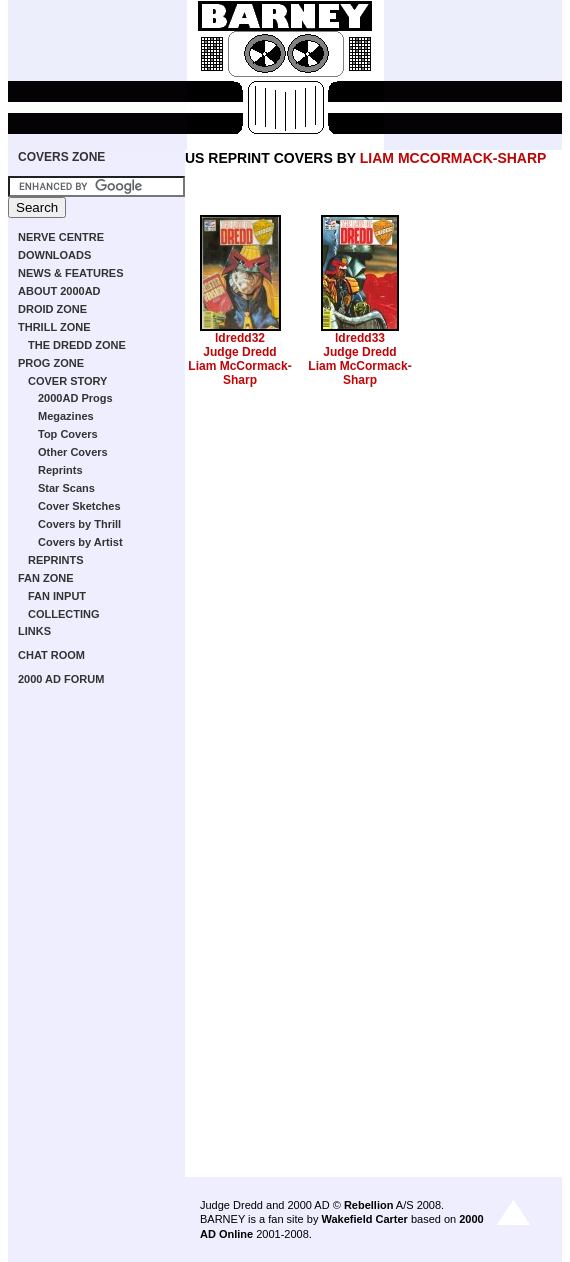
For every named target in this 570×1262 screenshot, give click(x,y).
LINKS (34, 631)
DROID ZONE (52, 309)
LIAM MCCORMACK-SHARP (453, 158)
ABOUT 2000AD (59, 291)
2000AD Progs (75, 398)
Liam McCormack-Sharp (239, 373)
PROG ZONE (51, 363)
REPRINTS (56, 560)
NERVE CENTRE (61, 237)
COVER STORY (67, 381)
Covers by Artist (80, 542)
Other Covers (73, 452)
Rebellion (369, 1205)
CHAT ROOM (51, 655)
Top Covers (68, 434)
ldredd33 (360, 338)
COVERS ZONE (61, 157)
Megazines (66, 416)
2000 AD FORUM (61, 679)
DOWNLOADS (54, 255)
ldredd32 (240, 338)
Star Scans (66, 488)
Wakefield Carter (364, 1219)
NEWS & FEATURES (71, 273)
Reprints (60, 470)
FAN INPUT (57, 596)
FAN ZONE (46, 578)
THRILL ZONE (54, 327)
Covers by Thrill (79, 524)
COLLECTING (64, 614)
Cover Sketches (79, 506)
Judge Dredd (239, 352)
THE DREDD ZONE (77, 345)
